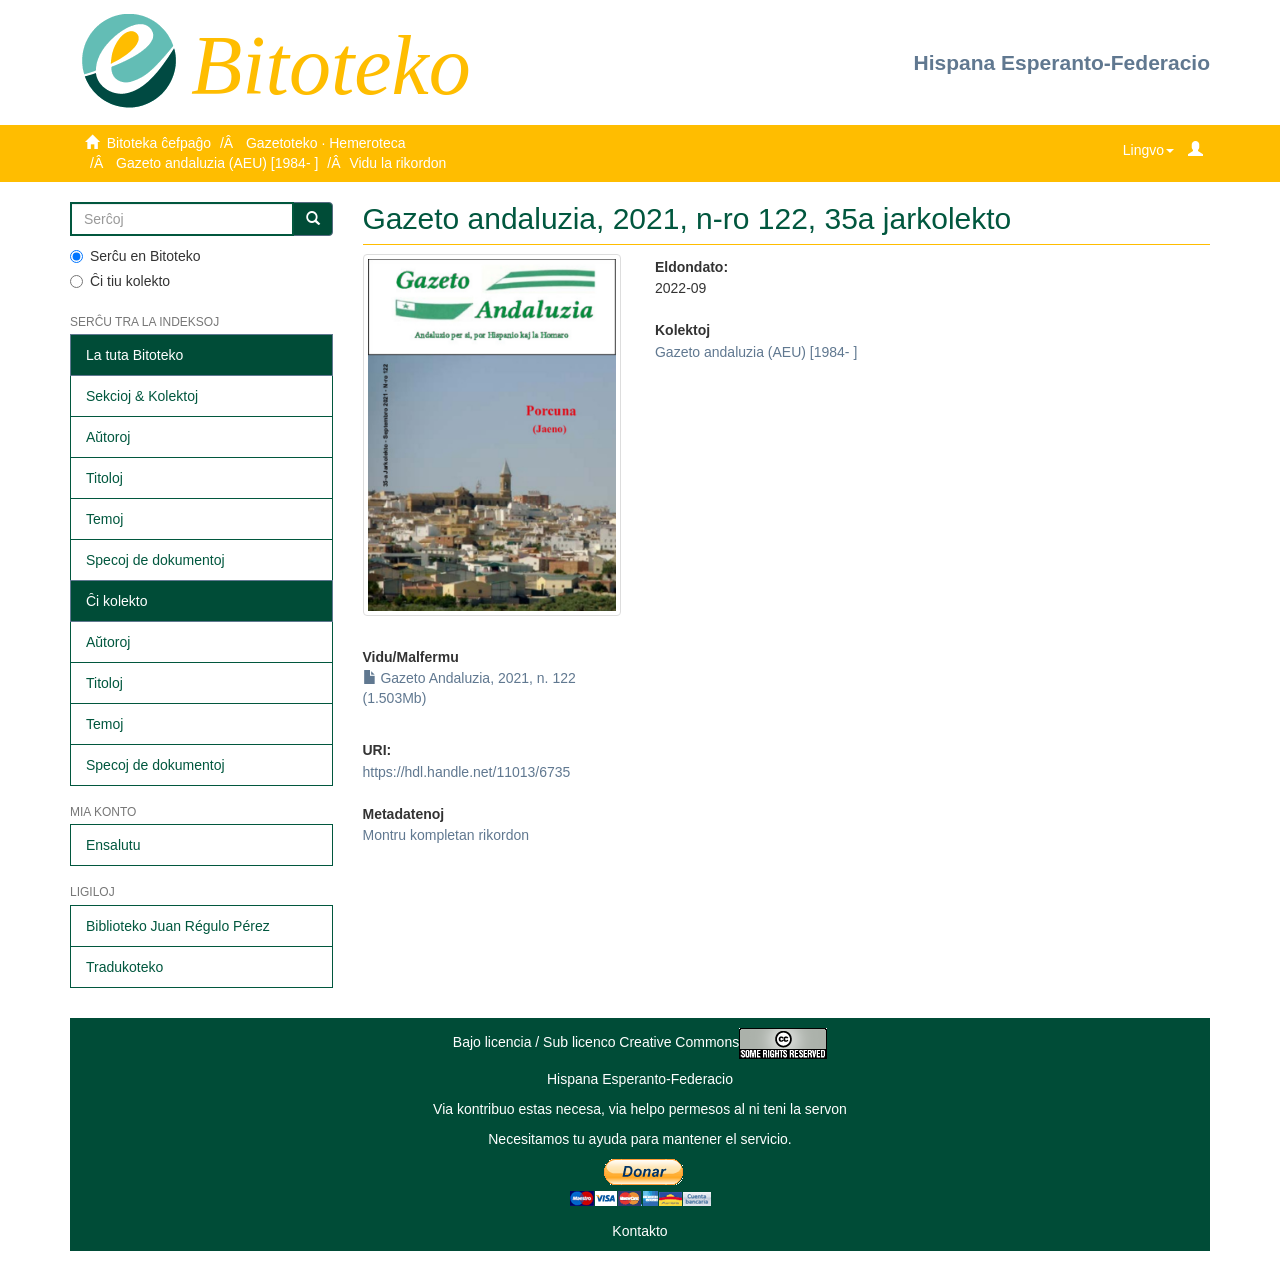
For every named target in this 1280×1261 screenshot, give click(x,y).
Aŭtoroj (108, 437)
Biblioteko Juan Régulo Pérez (178, 926)
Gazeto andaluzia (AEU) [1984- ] (217, 163)
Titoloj (104, 478)
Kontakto (639, 1231)
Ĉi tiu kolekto (120, 281)
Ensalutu (113, 845)
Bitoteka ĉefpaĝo (159, 143)
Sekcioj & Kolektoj (142, 396)
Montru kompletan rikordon (446, 835)
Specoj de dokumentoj (155, 560)
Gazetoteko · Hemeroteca (326, 143)
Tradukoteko (124, 967)
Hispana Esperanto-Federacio (1062, 62)
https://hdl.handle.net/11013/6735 (467, 772)
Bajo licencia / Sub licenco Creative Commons (640, 1042)
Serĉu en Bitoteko (135, 256)
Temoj (104, 519)
